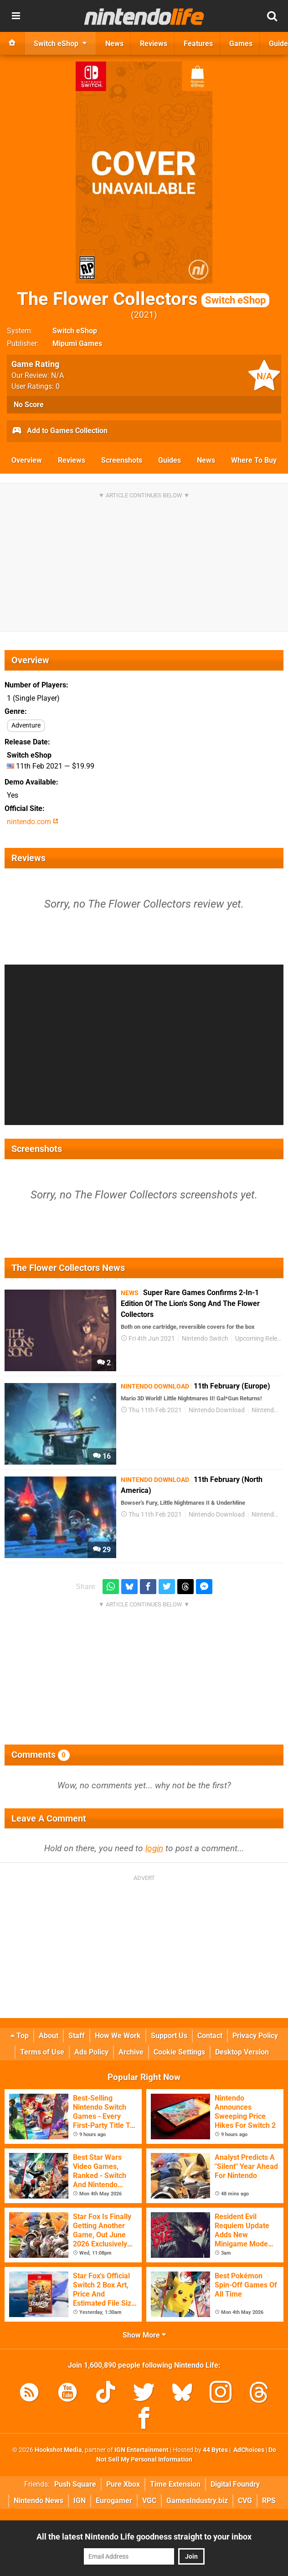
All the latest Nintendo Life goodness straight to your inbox (144, 2536)
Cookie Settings (179, 2052)
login (154, 1848)
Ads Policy (91, 2052)
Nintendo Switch (205, 1338)
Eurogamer (114, 2500)
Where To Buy (254, 460)
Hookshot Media (58, 2450)
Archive (131, 2052)
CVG (245, 2500)
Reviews (71, 460)
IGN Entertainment (141, 2450)
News (206, 460)
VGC (149, 2500)
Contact (209, 2035)
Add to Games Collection (59, 431)
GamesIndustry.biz (197, 2500)
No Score (29, 404)
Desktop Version (242, 2052)
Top (19, 2035)
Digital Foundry (235, 2484)
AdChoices (248, 2450)
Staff (76, 2035)
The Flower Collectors (143, 299)
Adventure (26, 725)
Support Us (169, 2035)
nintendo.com (32, 821)
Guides (169, 460)
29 (102, 1549)
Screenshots (121, 460)
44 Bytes (215, 2450)
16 (102, 1456)
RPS (269, 2500)
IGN (79, 2500)
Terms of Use (42, 2052)
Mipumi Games (77, 343)
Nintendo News (38, 2500)
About (48, 2035)
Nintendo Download (217, 1410)
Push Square (75, 2484)
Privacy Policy (255, 2035)
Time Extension (175, 2484)
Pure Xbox (123, 2484)
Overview (26, 460)
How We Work (118, 2035)
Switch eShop (74, 330)
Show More (144, 2335)
